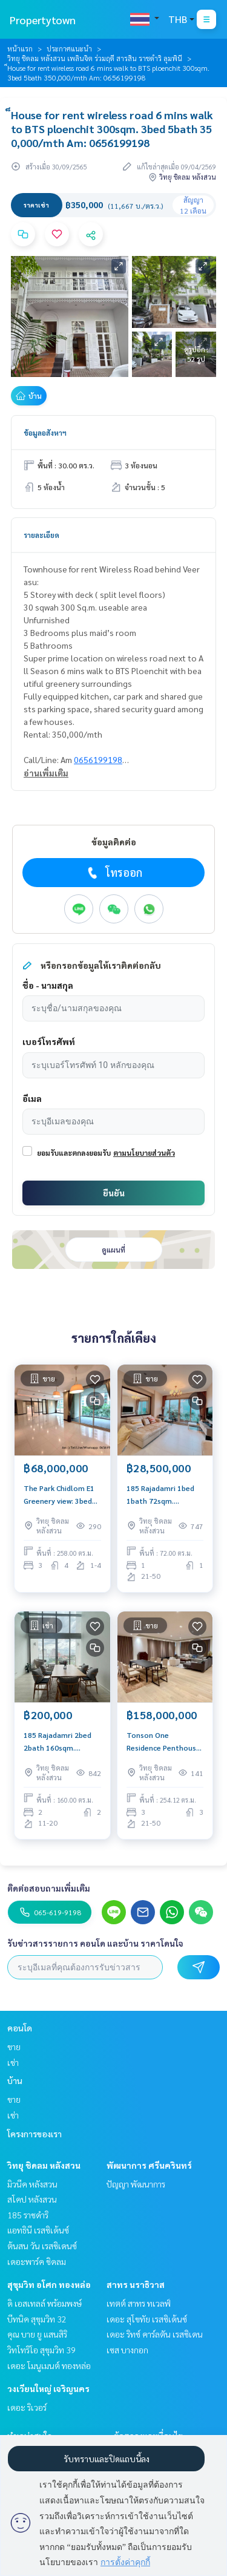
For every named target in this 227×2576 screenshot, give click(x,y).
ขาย (14, 2046)
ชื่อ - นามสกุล (47, 985)
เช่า (13, 2062)
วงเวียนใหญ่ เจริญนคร (48, 2388)
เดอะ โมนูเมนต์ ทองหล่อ (49, 2365)
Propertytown (43, 20)
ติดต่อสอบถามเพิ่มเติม (48, 1888)
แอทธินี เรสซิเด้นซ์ (38, 2229)
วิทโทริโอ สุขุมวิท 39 (41, 2349)
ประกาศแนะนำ (69, 48)
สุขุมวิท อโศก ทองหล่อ (49, 2284)
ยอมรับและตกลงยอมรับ (74, 1153)
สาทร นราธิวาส (136, 2284)
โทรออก (113, 872)
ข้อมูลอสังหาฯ (45, 433)
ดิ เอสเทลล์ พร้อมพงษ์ (44, 2303)
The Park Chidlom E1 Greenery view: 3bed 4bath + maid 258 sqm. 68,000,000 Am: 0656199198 (60, 1494)
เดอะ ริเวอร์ (27, 2407)
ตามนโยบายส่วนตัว (144, 1153)
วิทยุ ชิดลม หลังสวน (44, 2165)
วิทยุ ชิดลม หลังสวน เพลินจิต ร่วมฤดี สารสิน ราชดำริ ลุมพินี (94, 58)
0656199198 (98, 759)
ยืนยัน (114, 1192)
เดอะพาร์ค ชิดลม (36, 2261)
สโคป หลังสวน (32, 2199)
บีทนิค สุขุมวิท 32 (37, 2318)
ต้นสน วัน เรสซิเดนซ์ (42, 2245)
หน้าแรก (20, 48)
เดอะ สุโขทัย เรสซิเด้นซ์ (147, 2318)
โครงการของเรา (34, 2133)
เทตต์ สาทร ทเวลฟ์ (139, 2303)
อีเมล (32, 1098)
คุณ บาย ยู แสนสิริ (37, 2334)
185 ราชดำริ (27, 2214)
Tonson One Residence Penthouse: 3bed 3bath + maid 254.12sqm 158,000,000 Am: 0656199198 (164, 1741)
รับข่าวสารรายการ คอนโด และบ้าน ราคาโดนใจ (95, 1943)
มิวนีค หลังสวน (32, 2183)
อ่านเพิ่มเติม (46, 772)
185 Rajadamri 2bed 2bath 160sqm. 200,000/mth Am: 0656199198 (57, 1741)
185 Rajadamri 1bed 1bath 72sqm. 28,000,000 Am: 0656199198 (160, 1494)
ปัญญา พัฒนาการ (136, 2183)
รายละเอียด (41, 535)
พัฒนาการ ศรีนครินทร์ (149, 2165)
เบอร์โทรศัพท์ (48, 1041)
